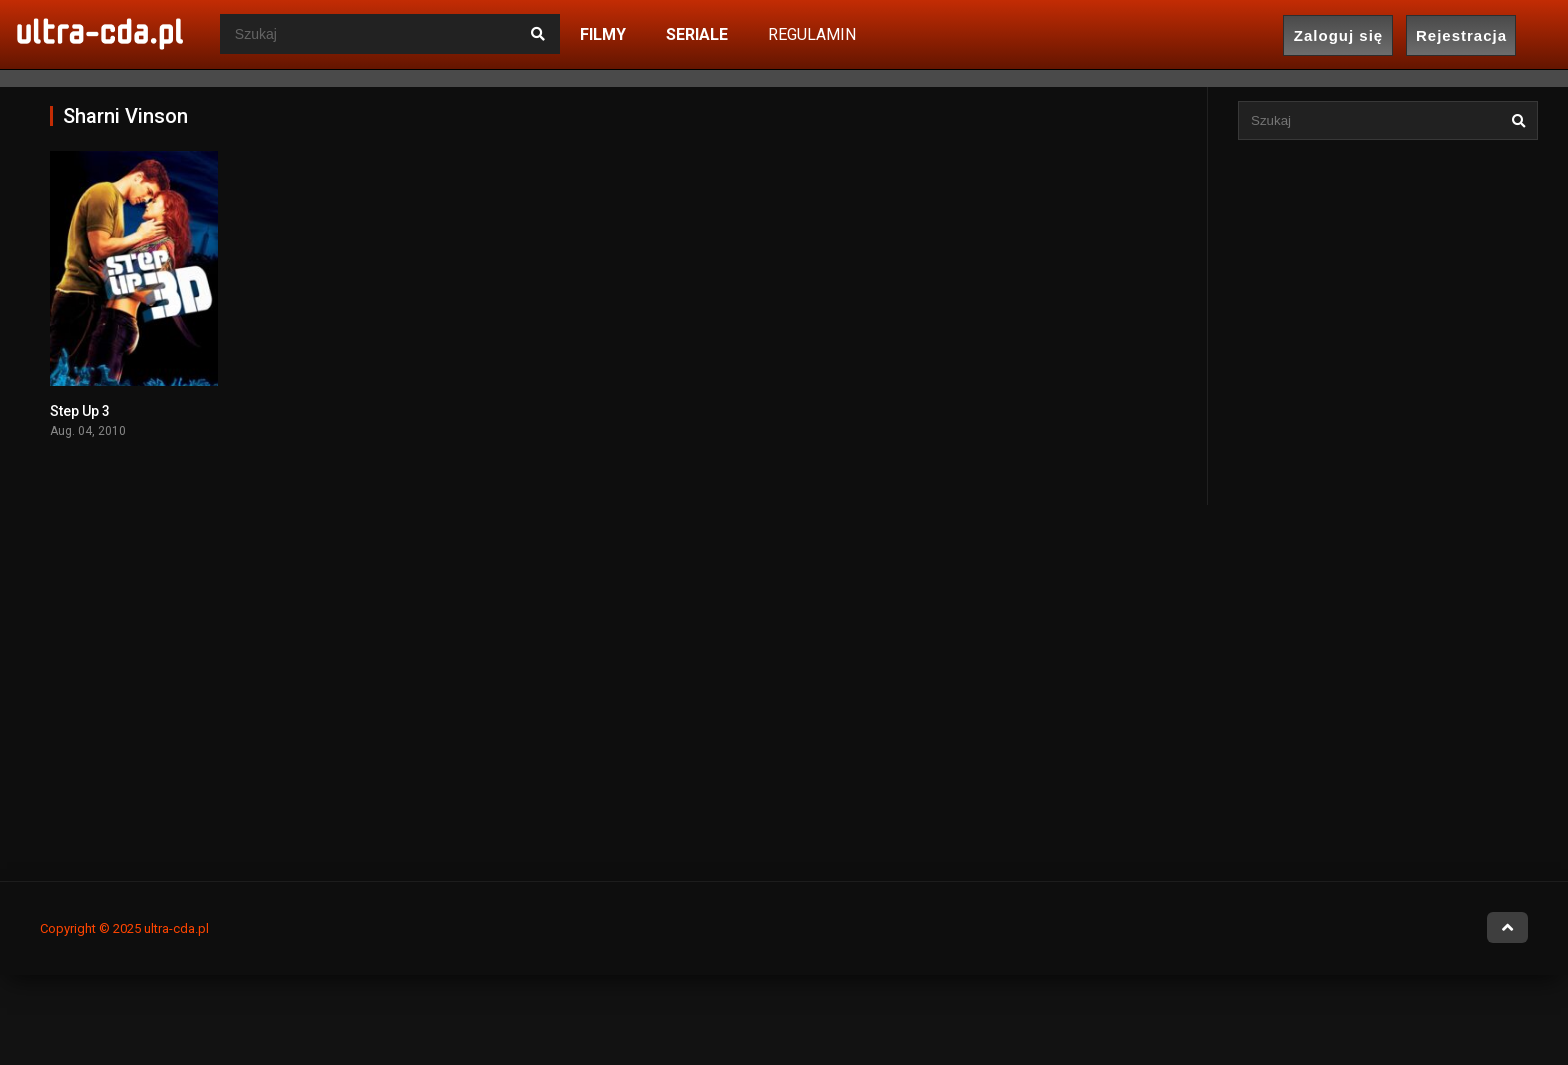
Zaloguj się (1338, 35)
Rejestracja (1461, 35)
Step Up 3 (80, 411)
